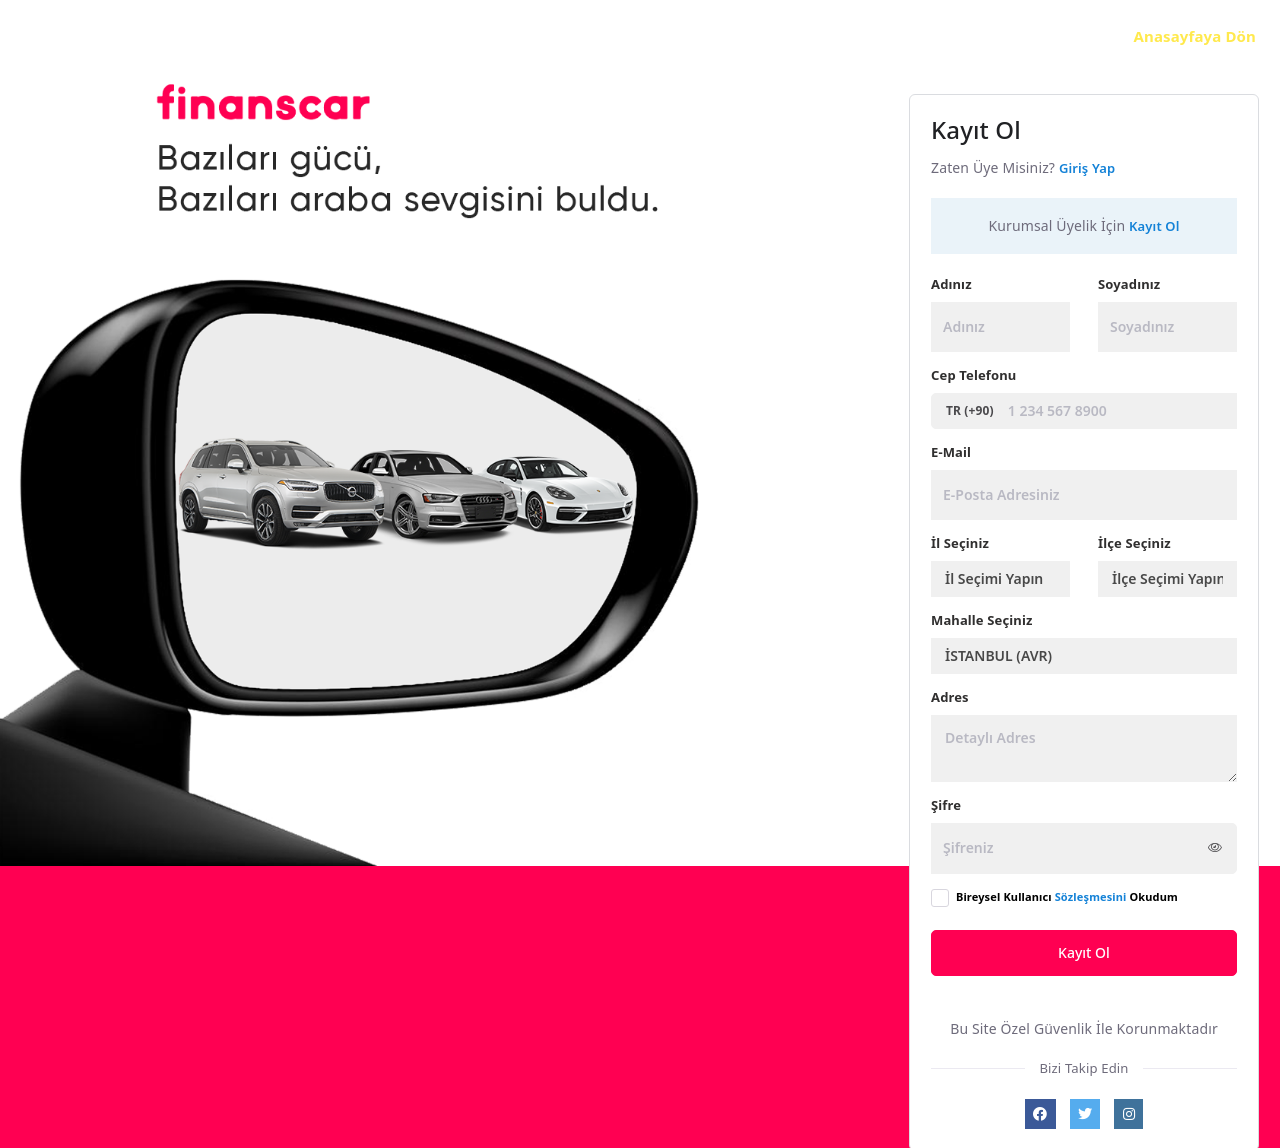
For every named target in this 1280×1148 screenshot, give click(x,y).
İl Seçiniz (960, 543)
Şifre (946, 805)
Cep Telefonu (973, 375)
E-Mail (951, 452)
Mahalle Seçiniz (982, 620)
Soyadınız (1129, 284)
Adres (950, 697)
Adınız (951, 284)
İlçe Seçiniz (1134, 543)
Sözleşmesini (1091, 896)
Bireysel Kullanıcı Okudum (1067, 896)
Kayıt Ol (1084, 952)
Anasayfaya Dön (1194, 36)
